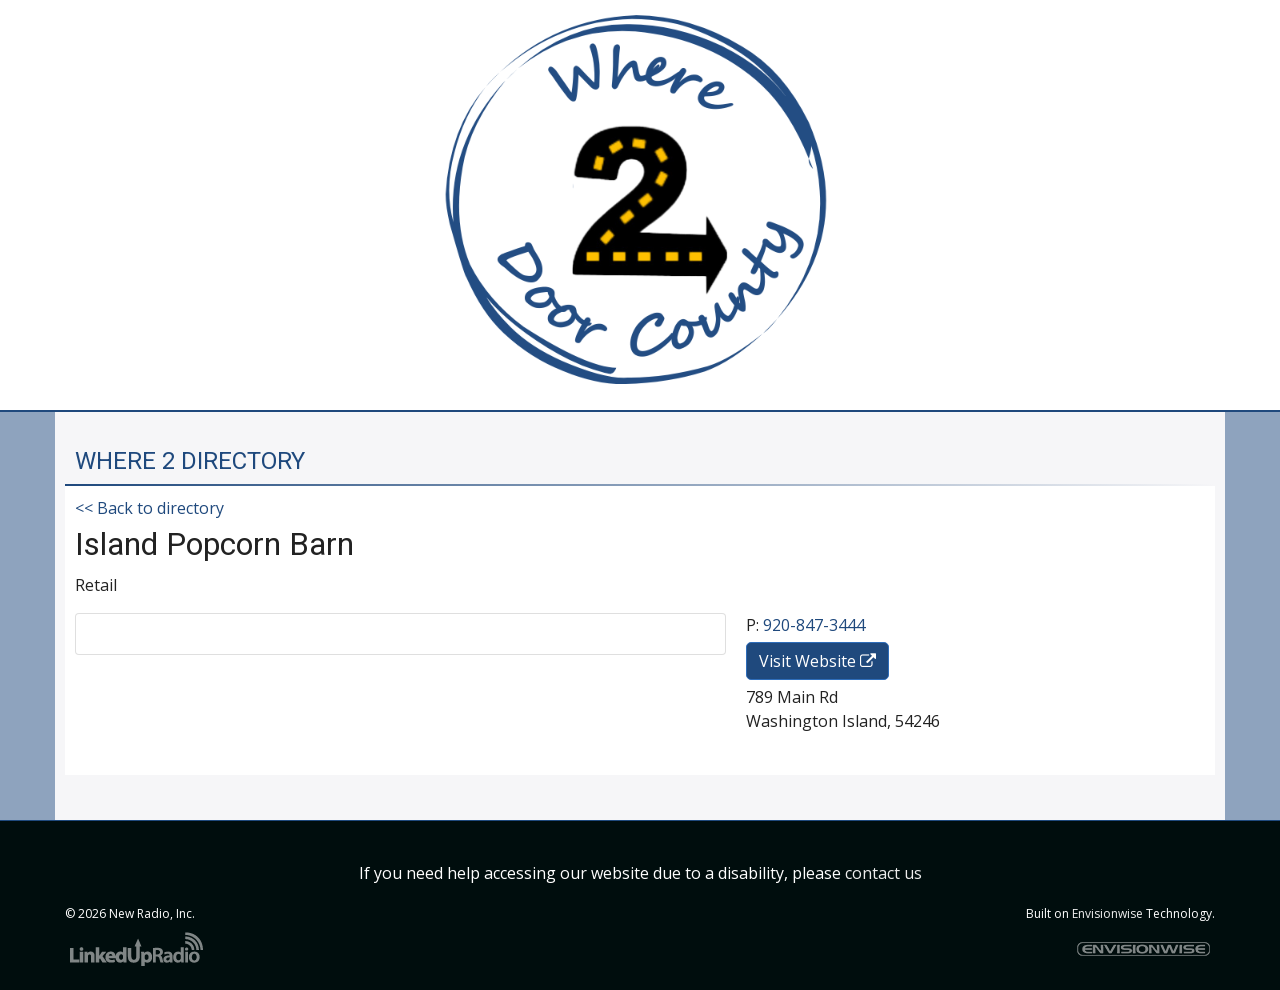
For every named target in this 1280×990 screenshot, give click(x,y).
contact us (883, 873)
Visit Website (817, 661)
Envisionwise (1107, 913)
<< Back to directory (149, 508)
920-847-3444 (814, 625)
